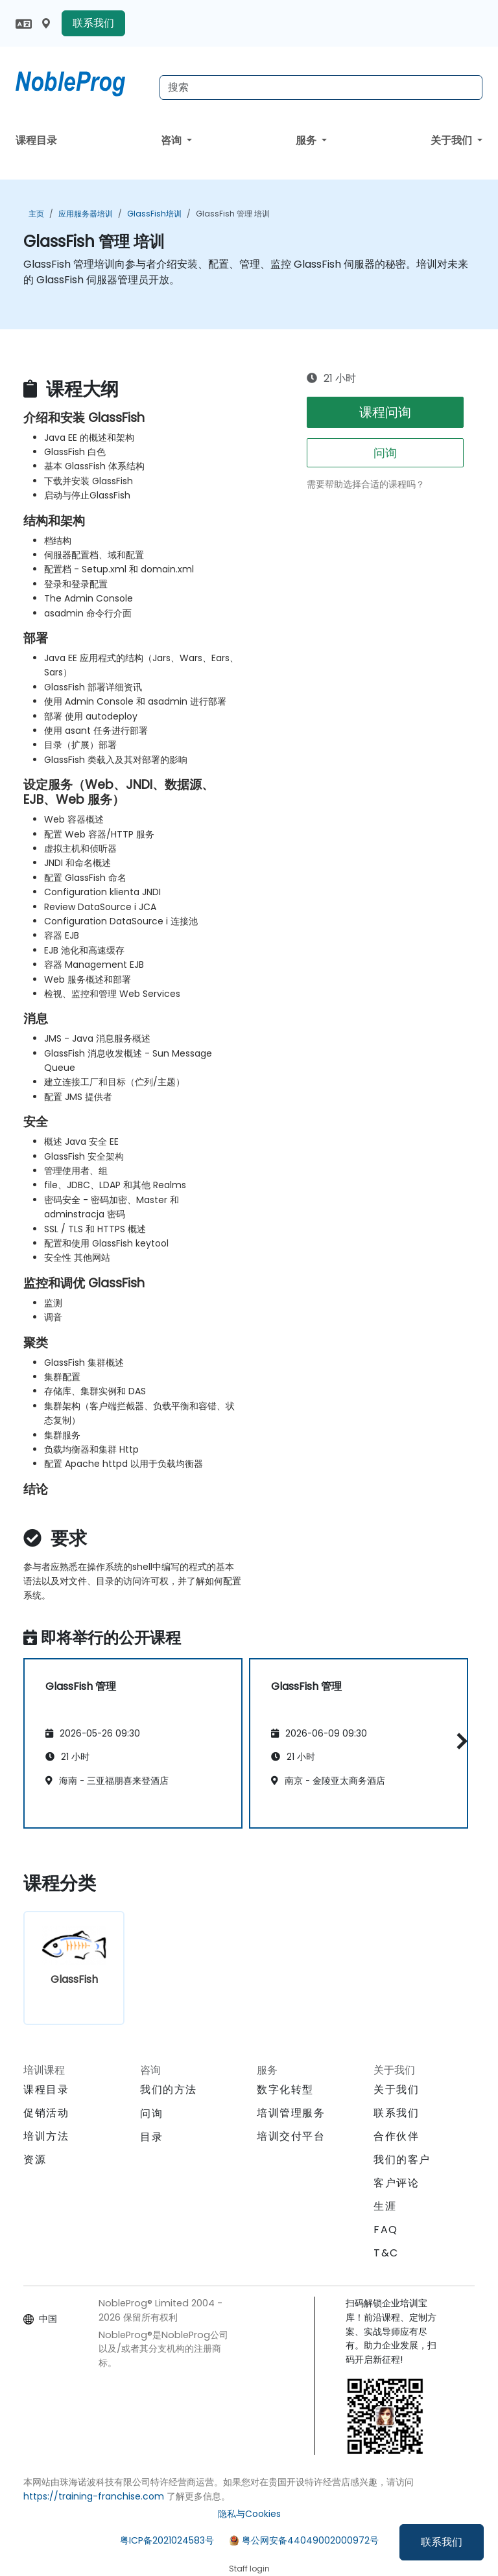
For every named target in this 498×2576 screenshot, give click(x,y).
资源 (34, 2159)
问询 (385, 453)
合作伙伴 (396, 2136)
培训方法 (46, 2136)
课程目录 (36, 140)
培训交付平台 (291, 2136)
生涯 (385, 2206)
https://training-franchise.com (93, 2496)
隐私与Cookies (249, 2513)
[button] (459, 1741)
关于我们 (453, 140)
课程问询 (385, 412)
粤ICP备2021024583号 (167, 2540)
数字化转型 (285, 2089)
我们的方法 (168, 2089)
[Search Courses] (321, 87)
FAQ (386, 2229)
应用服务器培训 (85, 213)
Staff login (249, 2568)
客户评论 (396, 2182)
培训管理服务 (291, 2112)
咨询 (172, 140)
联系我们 (441, 2542)
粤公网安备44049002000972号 (310, 2540)
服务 (307, 140)
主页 (36, 213)
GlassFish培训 (154, 213)
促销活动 (46, 2112)
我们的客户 (402, 2159)
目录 (151, 2136)
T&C (386, 2252)
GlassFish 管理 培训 (233, 213)
